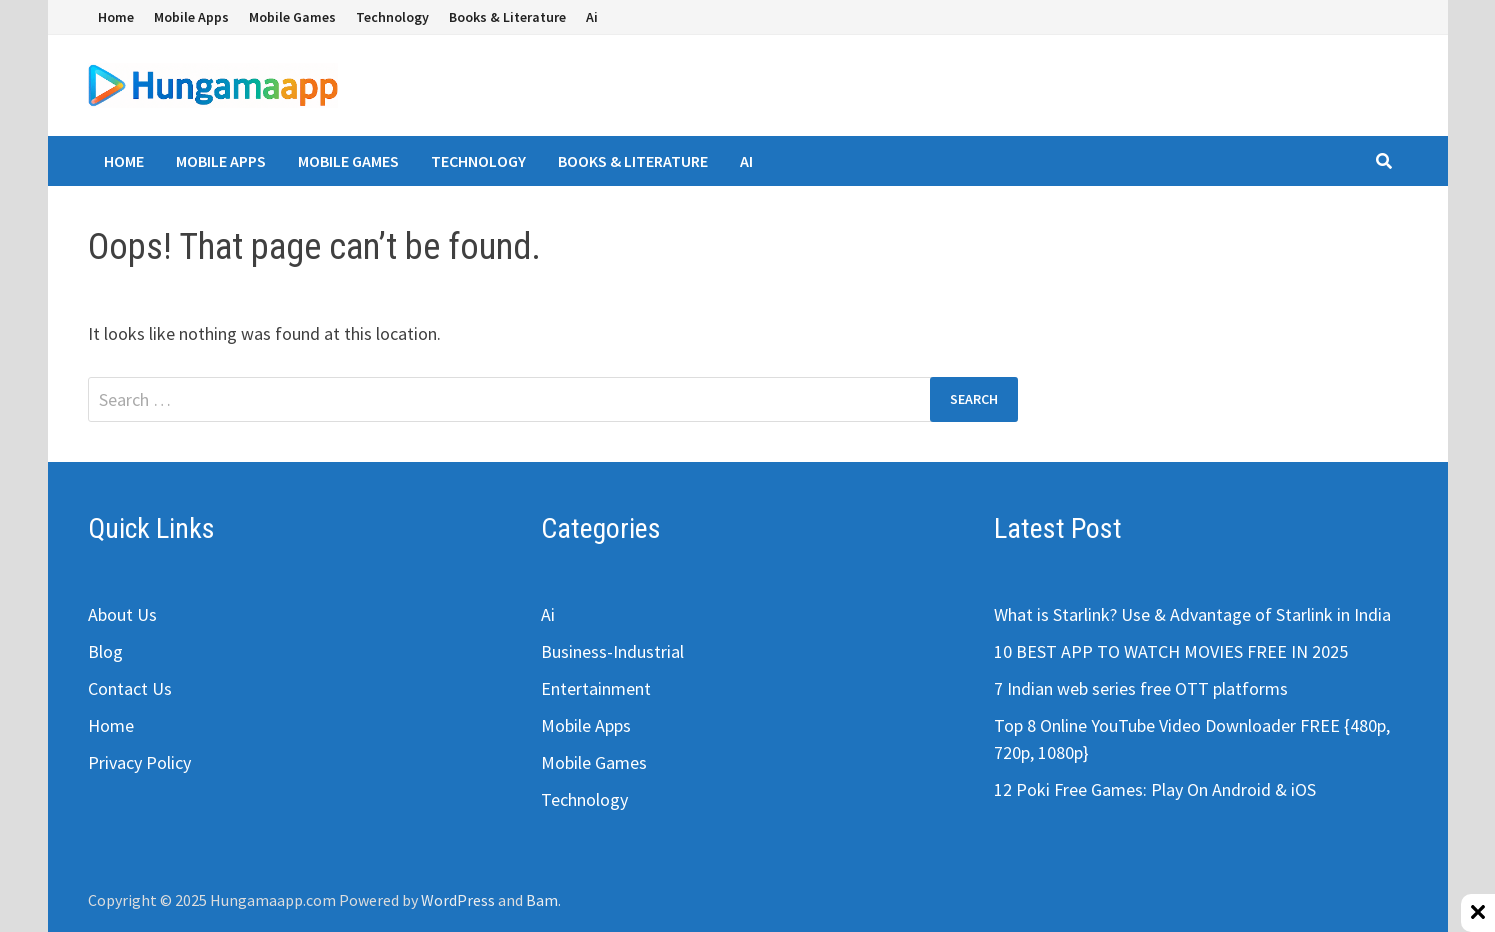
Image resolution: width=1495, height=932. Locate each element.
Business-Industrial (612, 651)
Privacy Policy (139, 762)
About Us (122, 614)
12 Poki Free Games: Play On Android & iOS (1155, 789)
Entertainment (596, 688)
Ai (592, 17)
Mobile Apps (191, 17)
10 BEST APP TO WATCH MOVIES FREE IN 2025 (1171, 651)
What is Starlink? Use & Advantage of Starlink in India (1192, 614)
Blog (105, 651)
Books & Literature (507, 17)
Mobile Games (292, 17)
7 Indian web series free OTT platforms (1141, 688)
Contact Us (130, 688)
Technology (392, 17)
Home (116, 17)
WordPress (458, 900)
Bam (542, 900)
